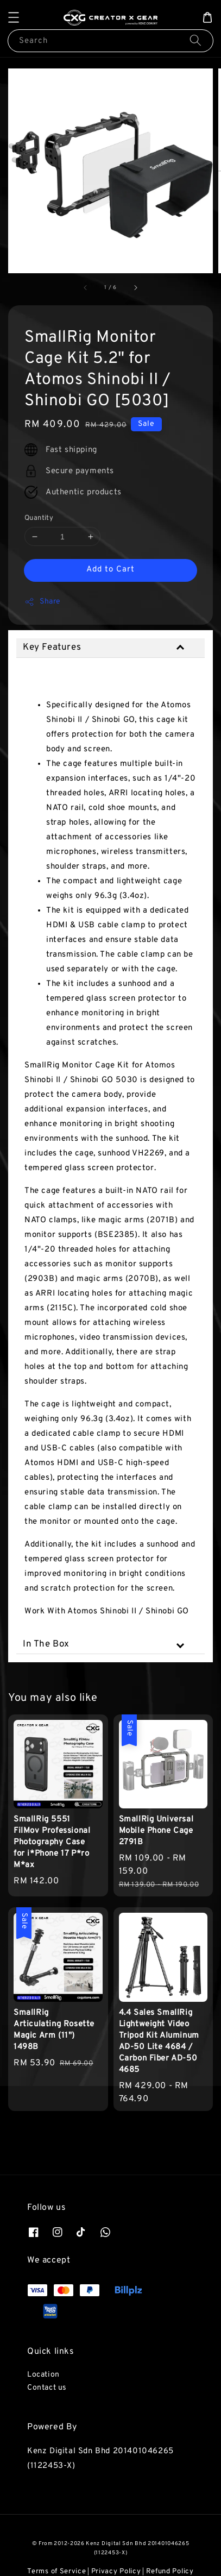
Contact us (47, 2387)
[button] (14, 17)
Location (43, 2374)
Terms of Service (56, 2571)
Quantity (38, 518)
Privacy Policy (116, 2571)
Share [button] (42, 602)
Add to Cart (110, 569)
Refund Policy (170, 2571)
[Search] (195, 40)
